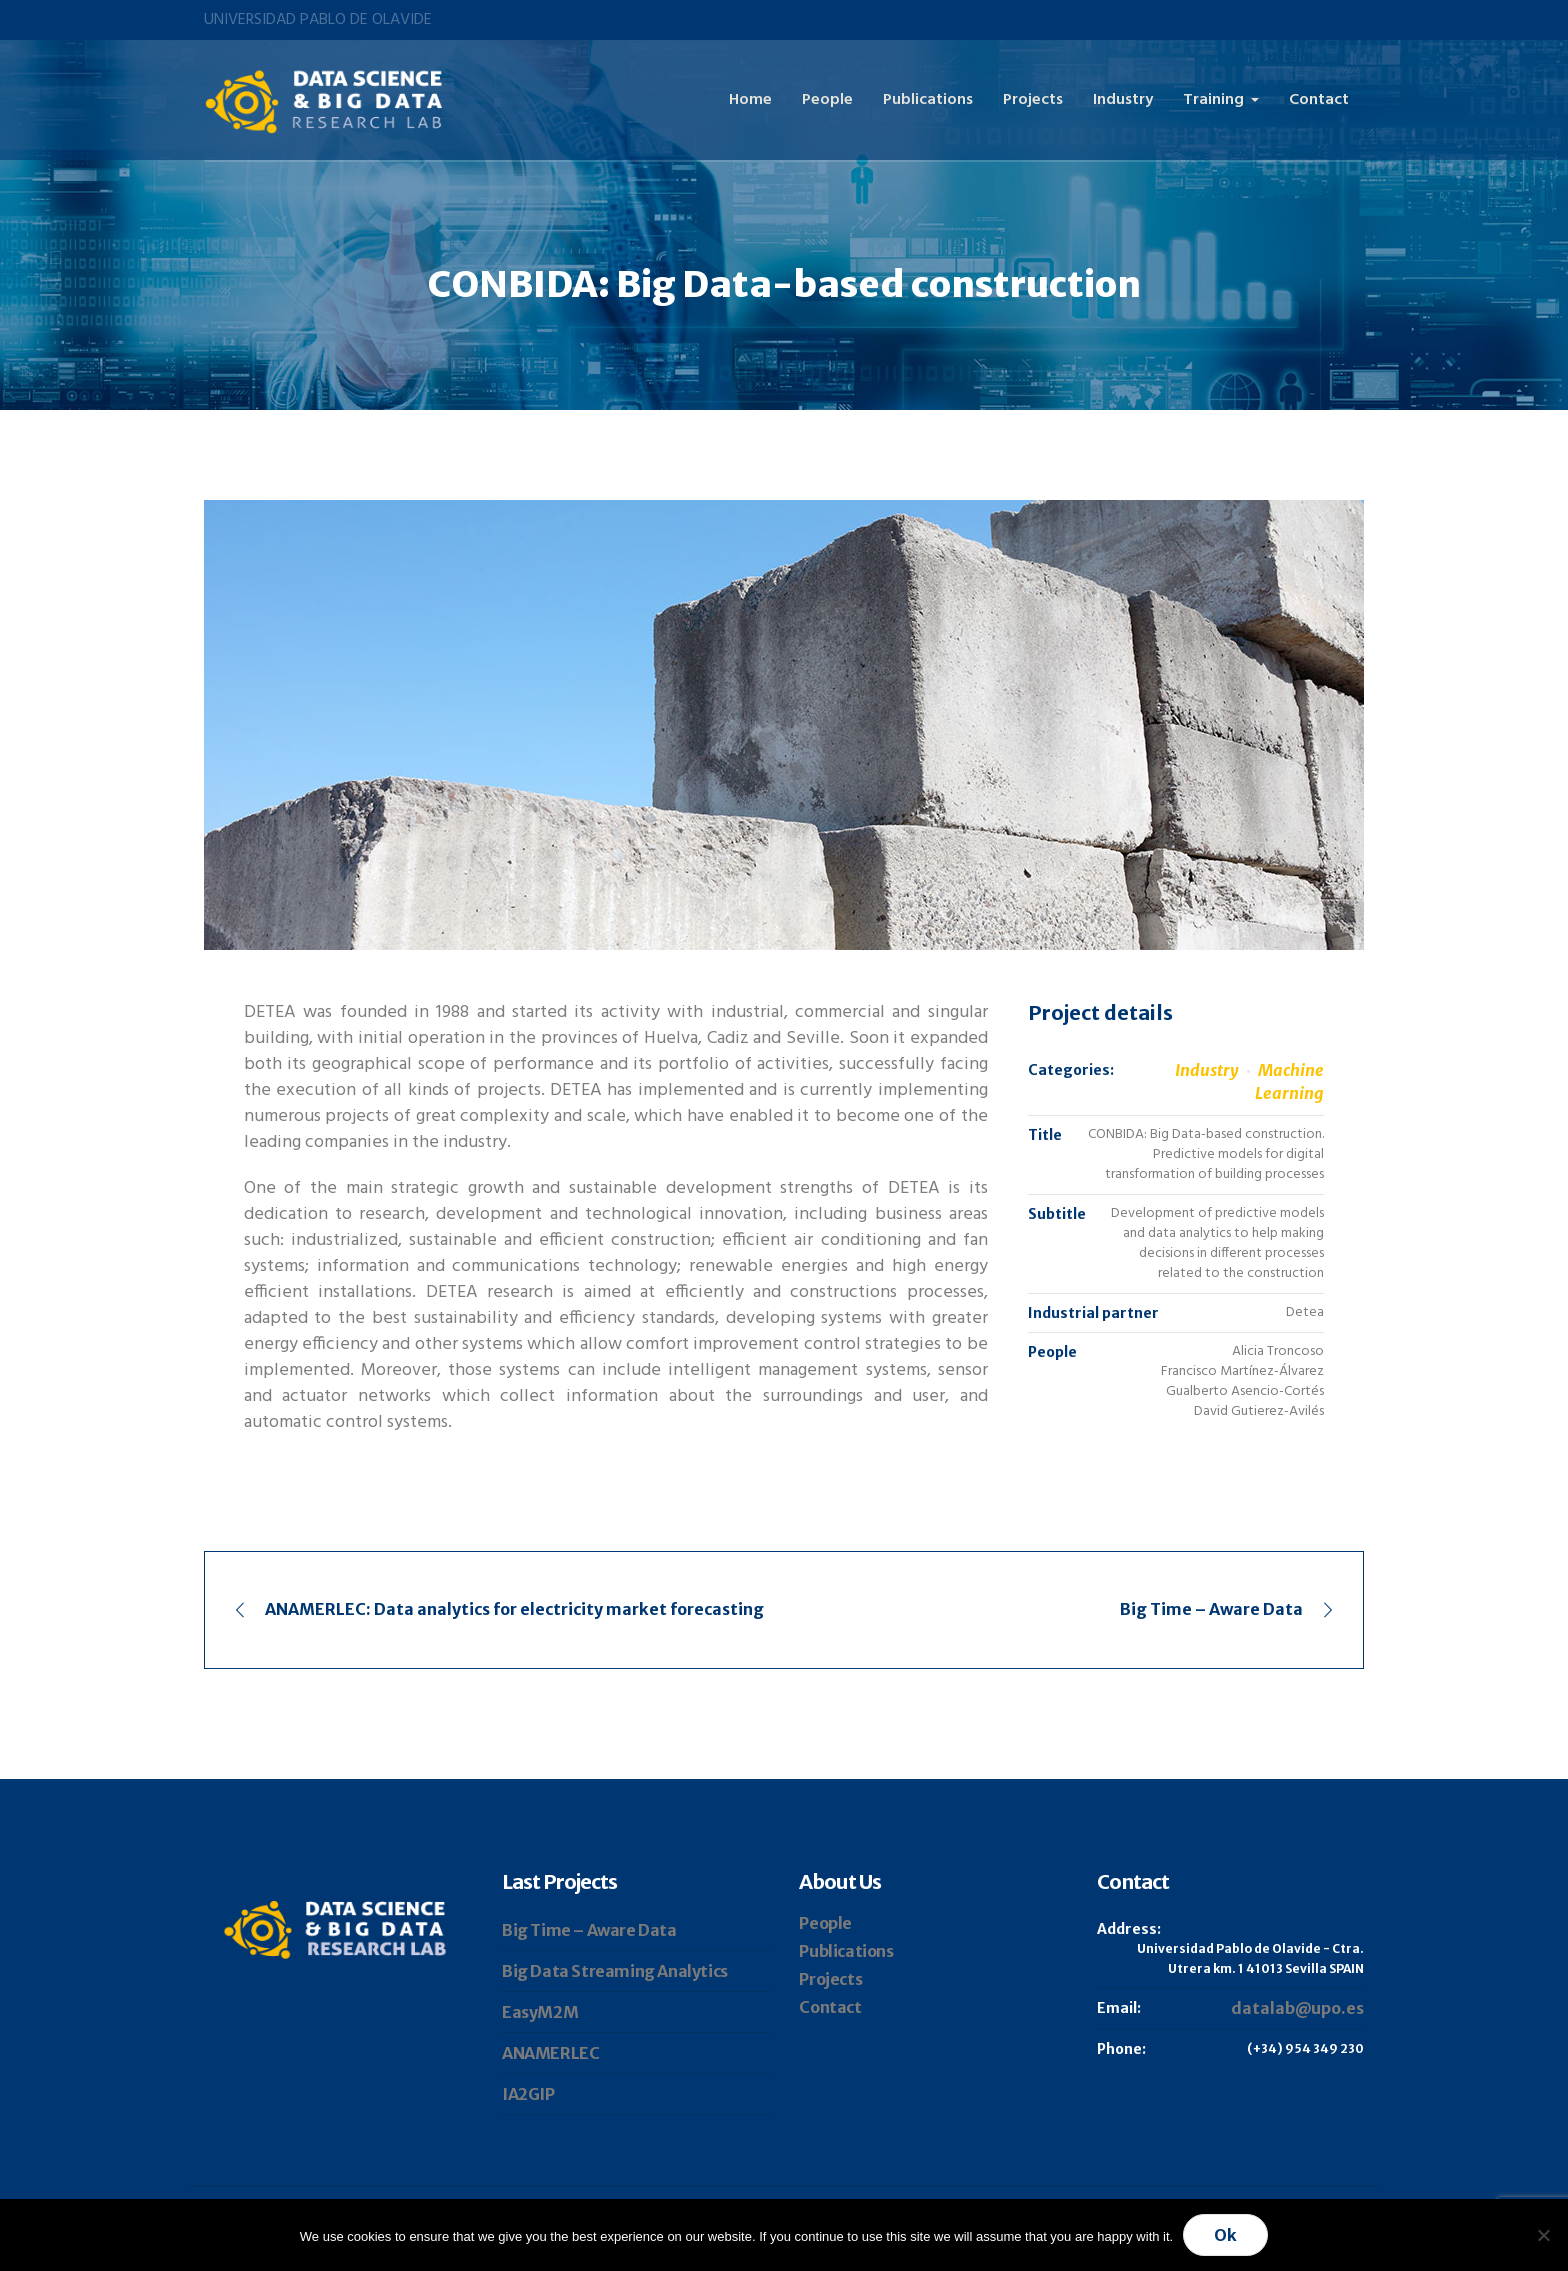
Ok (1225, 2235)
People (825, 1923)
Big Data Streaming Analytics (615, 1971)
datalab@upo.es (1297, 2008)
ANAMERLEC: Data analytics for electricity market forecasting (514, 1609)
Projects (830, 1979)
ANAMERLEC (550, 2053)
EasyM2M (540, 2012)
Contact (830, 2007)
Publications (846, 1951)
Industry (1207, 1070)
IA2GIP (528, 2094)
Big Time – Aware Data (1211, 1609)
